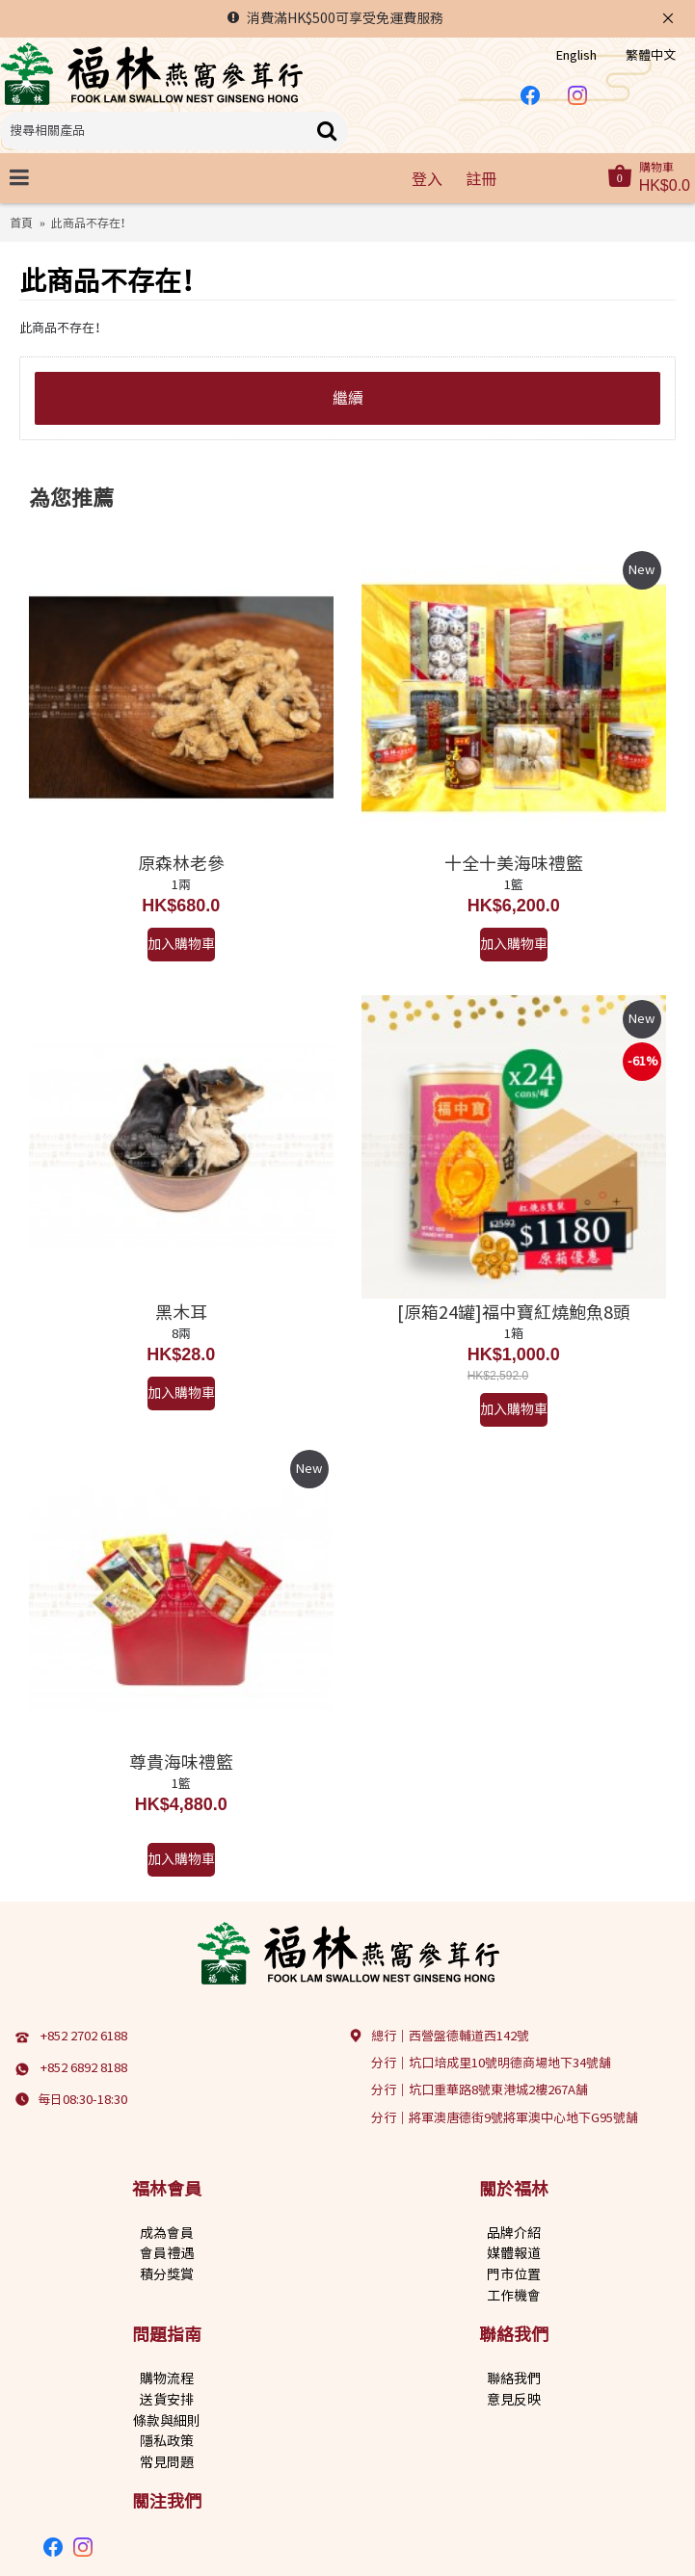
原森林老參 (181, 863)
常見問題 (167, 2462)
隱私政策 (167, 2441)
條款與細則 (166, 2421)
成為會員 (167, 2233)
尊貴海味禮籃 (181, 1762)
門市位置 (514, 2274)
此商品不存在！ (91, 222)
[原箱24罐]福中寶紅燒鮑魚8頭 (513, 1312)
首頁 (21, 222)
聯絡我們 (514, 2378)
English (576, 55)
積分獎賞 (167, 2274)
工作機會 (514, 2295)
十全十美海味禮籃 (513, 863)
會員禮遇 (167, 2253)
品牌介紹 (514, 2233)
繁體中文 (651, 55)
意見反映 (514, 2399)
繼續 (348, 398)
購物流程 (167, 2378)
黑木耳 (181, 1312)
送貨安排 (167, 2399)
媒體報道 (514, 2253)
